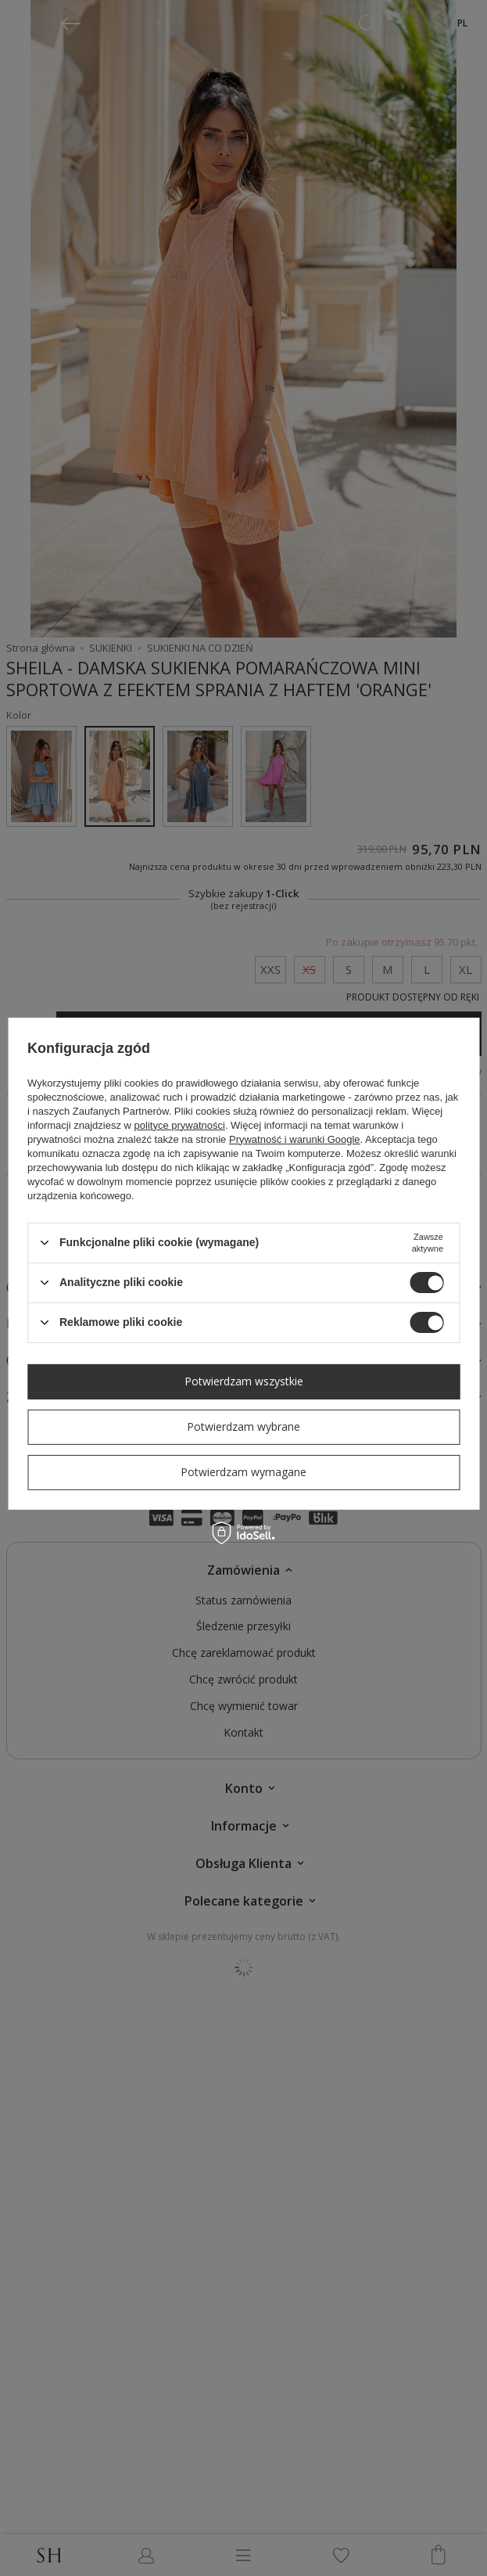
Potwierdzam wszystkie (243, 1381)
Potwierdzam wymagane (243, 1471)
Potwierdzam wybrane (243, 1426)
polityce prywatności (179, 1124)
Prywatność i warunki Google (294, 1138)
